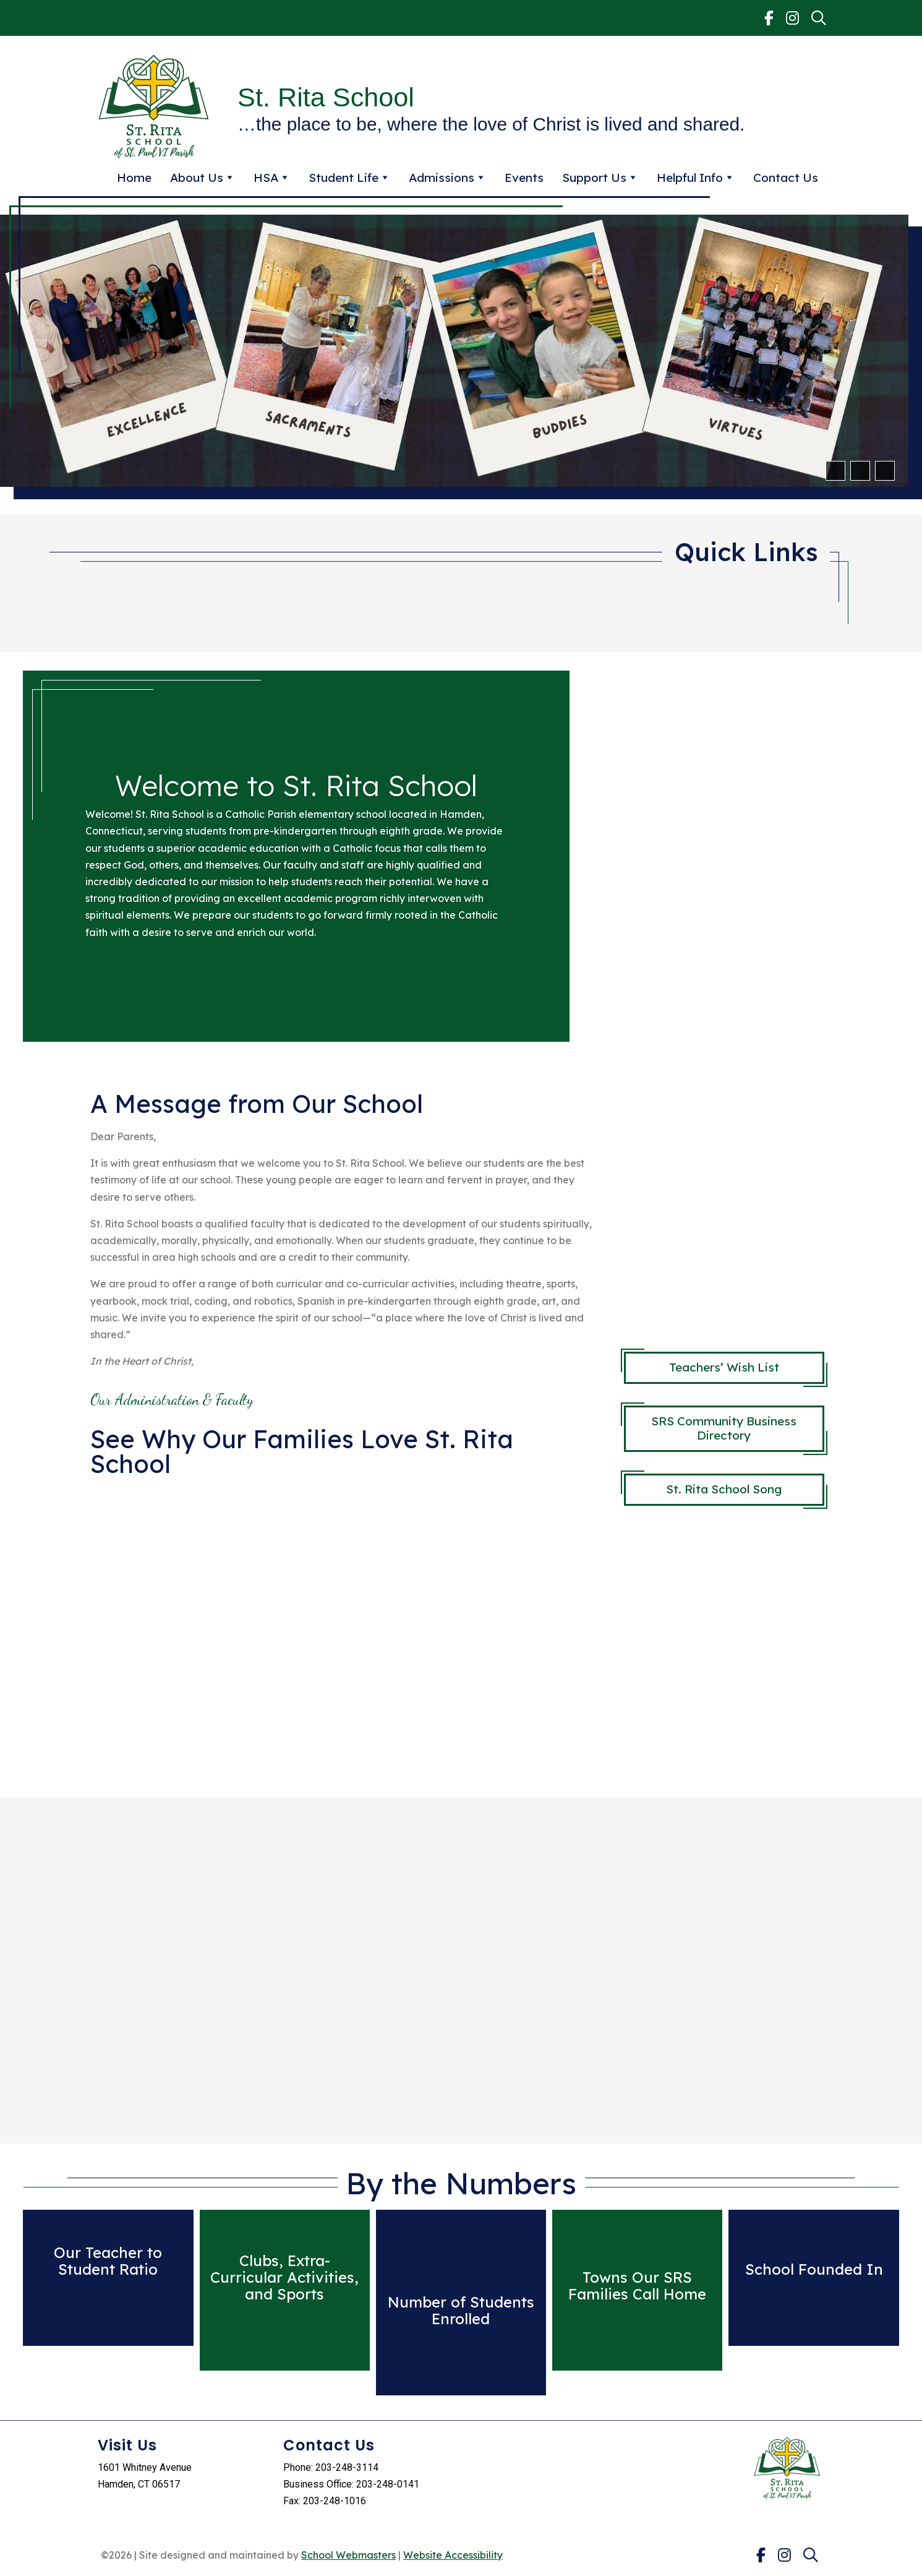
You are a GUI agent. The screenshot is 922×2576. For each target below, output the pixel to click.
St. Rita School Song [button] (724, 1489)
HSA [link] (272, 177)
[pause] (884, 471)
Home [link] (134, 177)
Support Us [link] (600, 177)
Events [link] (524, 177)
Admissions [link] (447, 177)
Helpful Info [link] (696, 177)
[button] (835, 471)
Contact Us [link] (785, 177)
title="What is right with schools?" (337, 1630)
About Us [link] (202, 177)
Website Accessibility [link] (453, 2555)
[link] (769, 18)
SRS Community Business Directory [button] (723, 1428)
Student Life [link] (349, 177)
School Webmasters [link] (348, 2555)
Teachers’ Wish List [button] (724, 1367)
